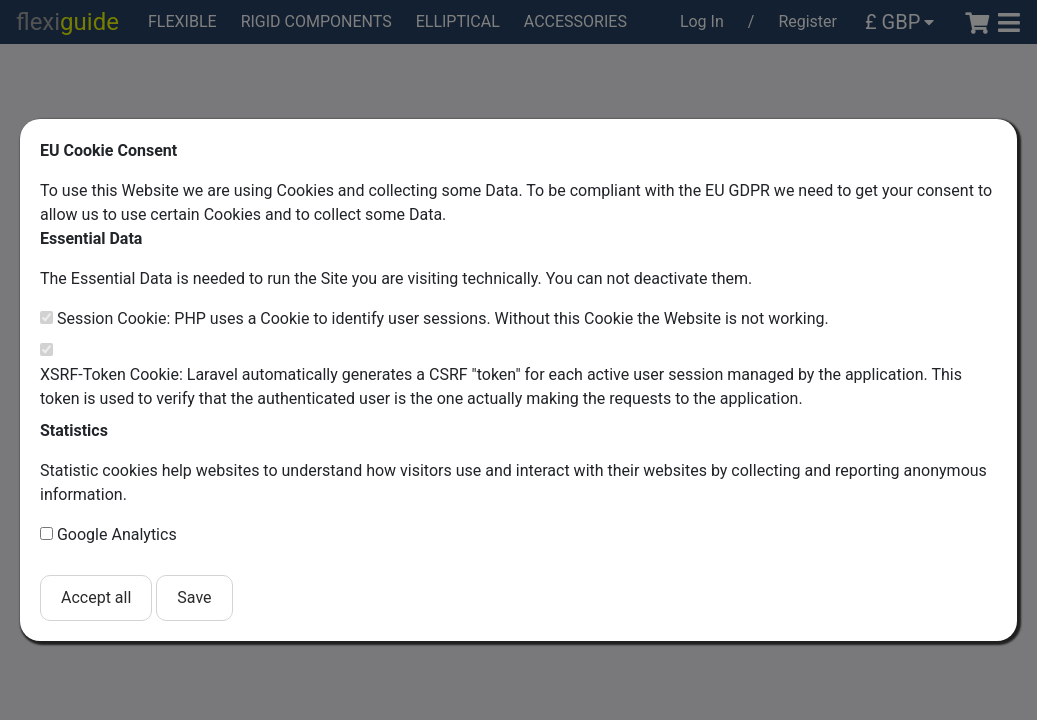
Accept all (96, 597)
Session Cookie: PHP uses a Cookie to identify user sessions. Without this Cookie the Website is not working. (443, 318)
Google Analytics (117, 534)
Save (194, 597)
